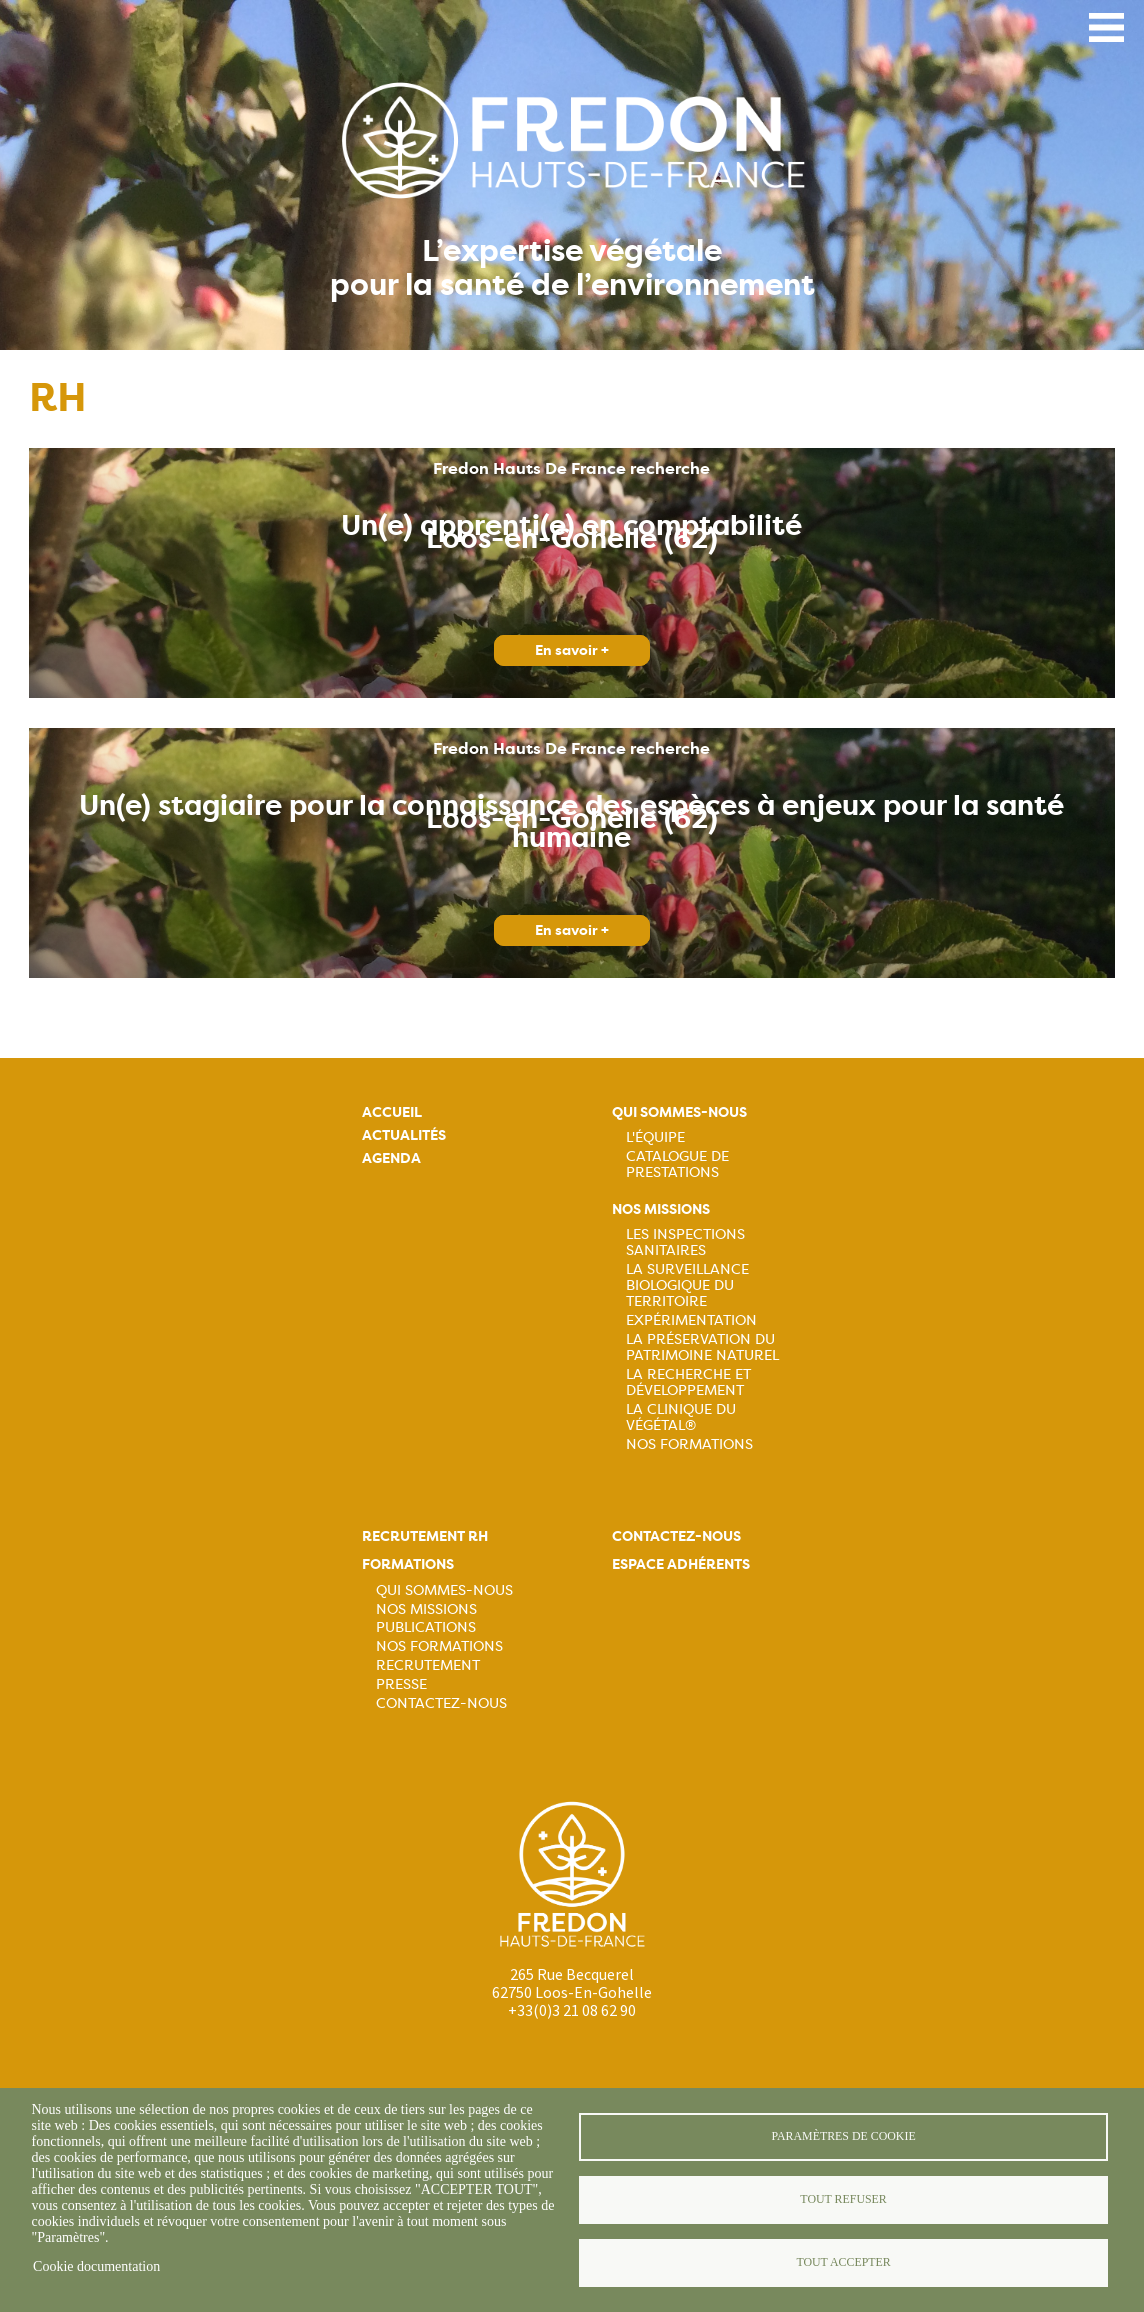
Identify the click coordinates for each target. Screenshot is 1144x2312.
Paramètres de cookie (843, 2136)
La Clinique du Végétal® (681, 1417)
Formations (408, 1564)
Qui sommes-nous (679, 1112)
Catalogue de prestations (677, 1164)
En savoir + (572, 650)
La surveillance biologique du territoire (687, 1285)
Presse (401, 1684)
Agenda (391, 1158)
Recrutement (428, 1665)
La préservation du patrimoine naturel (702, 1347)
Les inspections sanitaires (685, 1242)
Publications (426, 1627)
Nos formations (439, 1646)
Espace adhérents (681, 1564)
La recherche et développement (688, 1382)
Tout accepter (843, 2262)
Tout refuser (843, 2199)
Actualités (404, 1135)
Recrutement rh (425, 1536)
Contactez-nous (441, 1703)
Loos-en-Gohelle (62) (572, 539)
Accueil (392, 1112)
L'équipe (655, 1137)
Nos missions (661, 1209)
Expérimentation (691, 1320)
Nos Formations (689, 1444)
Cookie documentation (96, 2266)
